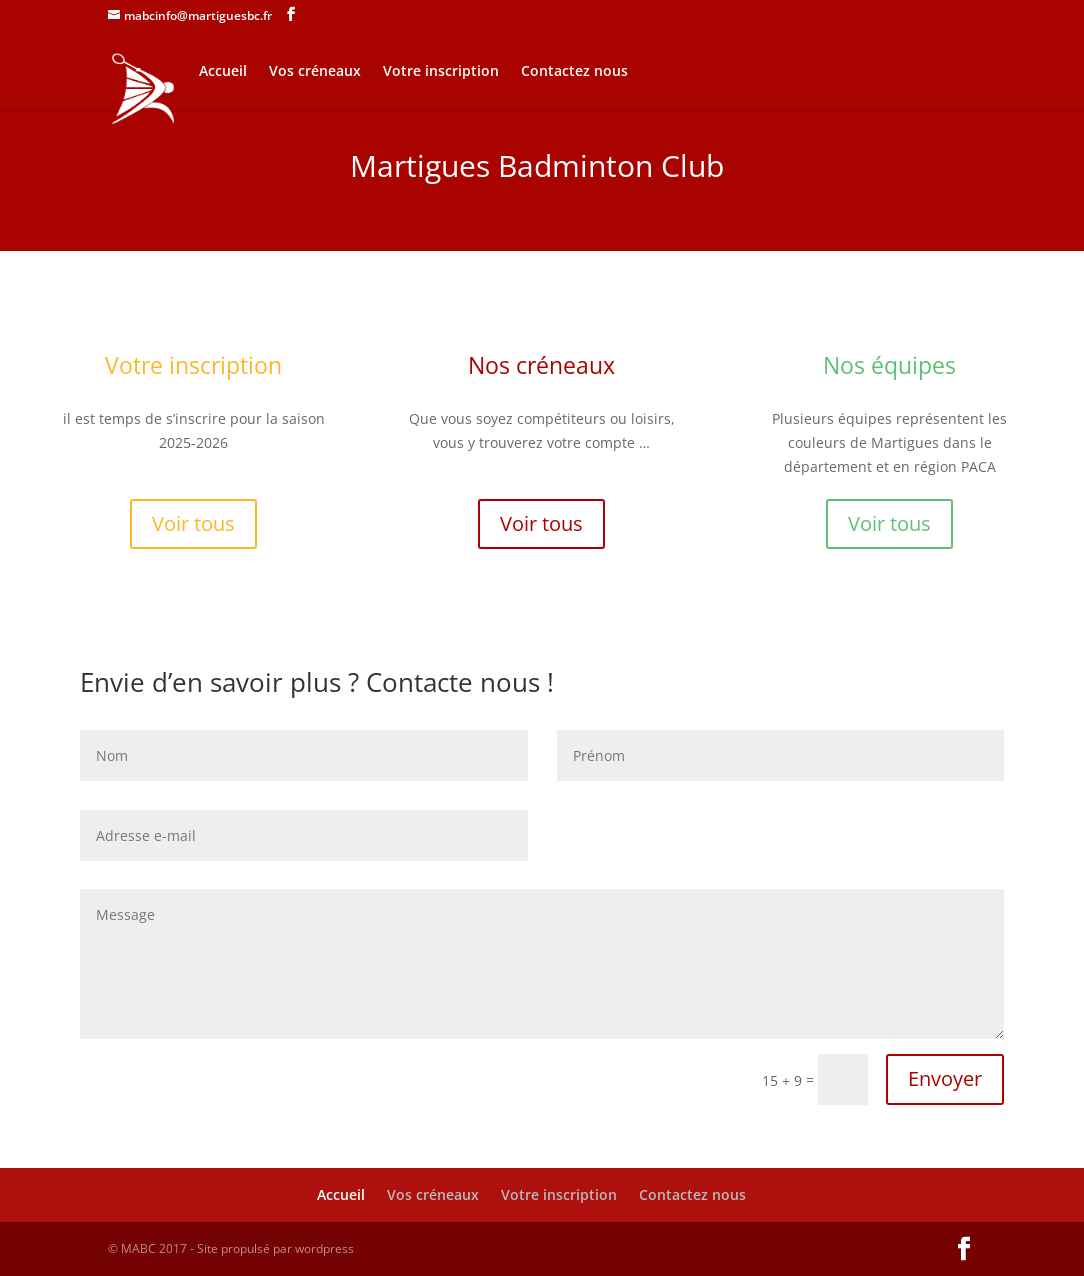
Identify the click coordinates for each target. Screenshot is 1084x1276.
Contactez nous (574, 72)
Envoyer (945, 1078)
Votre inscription (441, 72)
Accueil (223, 72)
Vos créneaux (315, 72)
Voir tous (193, 523)
